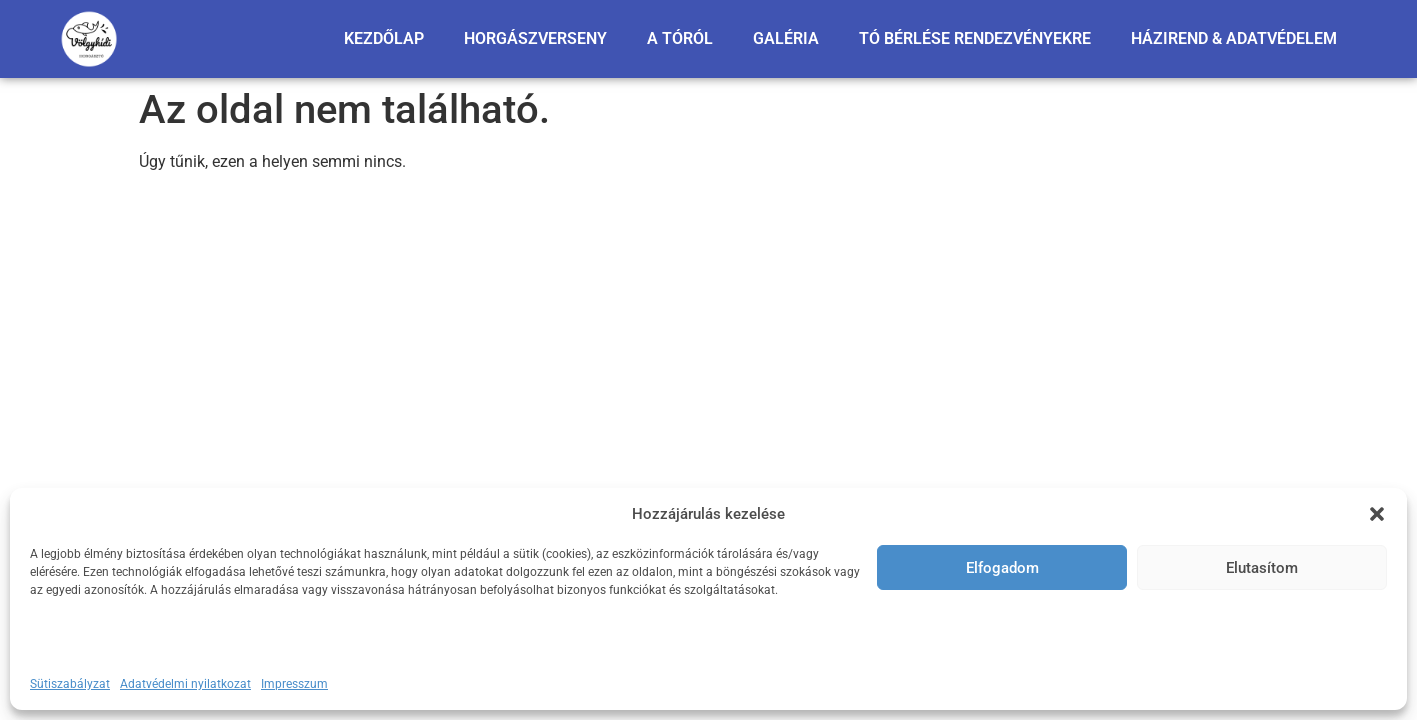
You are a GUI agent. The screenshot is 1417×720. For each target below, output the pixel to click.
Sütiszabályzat (70, 684)
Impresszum (294, 684)
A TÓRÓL (680, 38)
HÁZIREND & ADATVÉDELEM (1234, 38)
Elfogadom (1002, 568)
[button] (1377, 514)
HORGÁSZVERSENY (535, 38)
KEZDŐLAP (384, 38)
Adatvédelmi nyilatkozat (185, 684)
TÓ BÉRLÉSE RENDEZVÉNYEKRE (975, 38)
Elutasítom (1262, 568)
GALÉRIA (786, 38)
